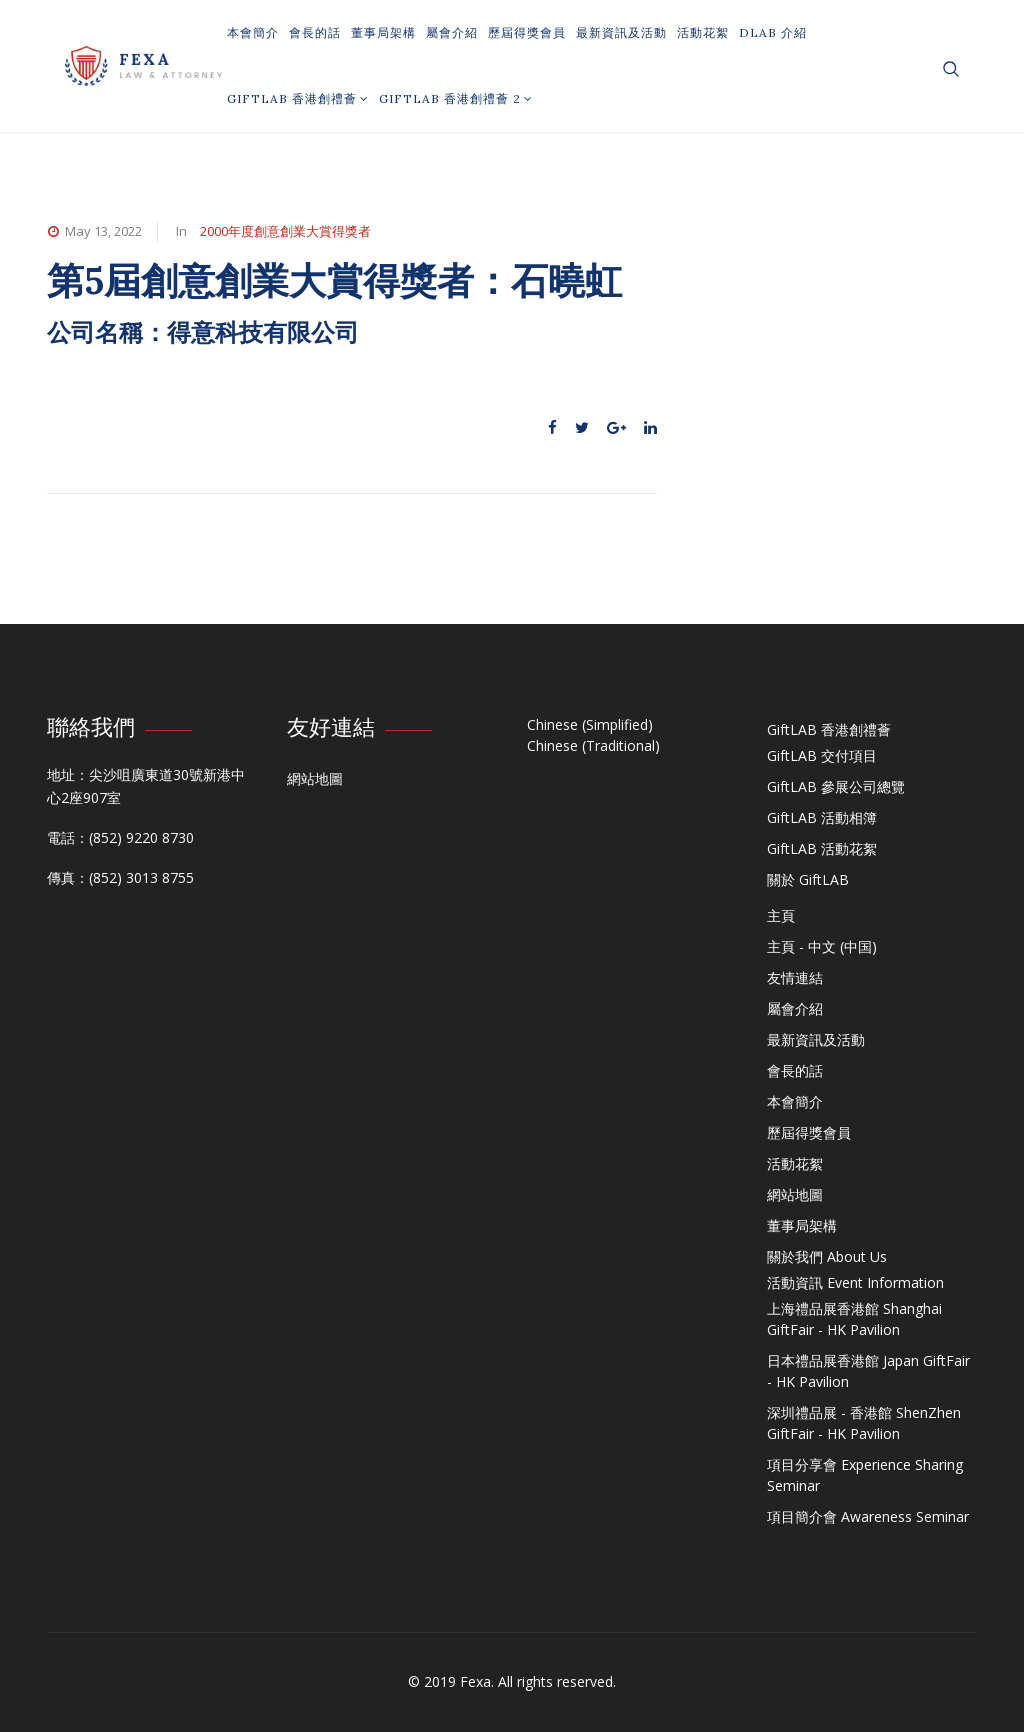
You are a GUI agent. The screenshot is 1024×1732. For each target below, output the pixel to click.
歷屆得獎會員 (527, 32)
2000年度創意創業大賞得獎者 (285, 231)
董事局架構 (383, 32)
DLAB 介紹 (773, 32)
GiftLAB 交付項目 (822, 755)
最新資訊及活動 (621, 32)
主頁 (781, 915)
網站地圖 (315, 778)
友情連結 (795, 977)
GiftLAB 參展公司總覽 (836, 786)
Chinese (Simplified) (590, 724)
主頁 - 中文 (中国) (822, 946)
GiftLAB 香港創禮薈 (298, 98)
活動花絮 (703, 32)
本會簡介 (253, 32)
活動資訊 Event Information (855, 1282)
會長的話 (315, 32)
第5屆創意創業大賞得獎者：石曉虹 (339, 280)
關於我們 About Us (827, 1256)
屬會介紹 (452, 32)
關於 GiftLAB (808, 879)
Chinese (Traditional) (593, 745)
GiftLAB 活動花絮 (822, 848)
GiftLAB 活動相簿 (822, 817)
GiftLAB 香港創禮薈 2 (456, 98)
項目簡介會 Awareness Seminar (868, 1516)
